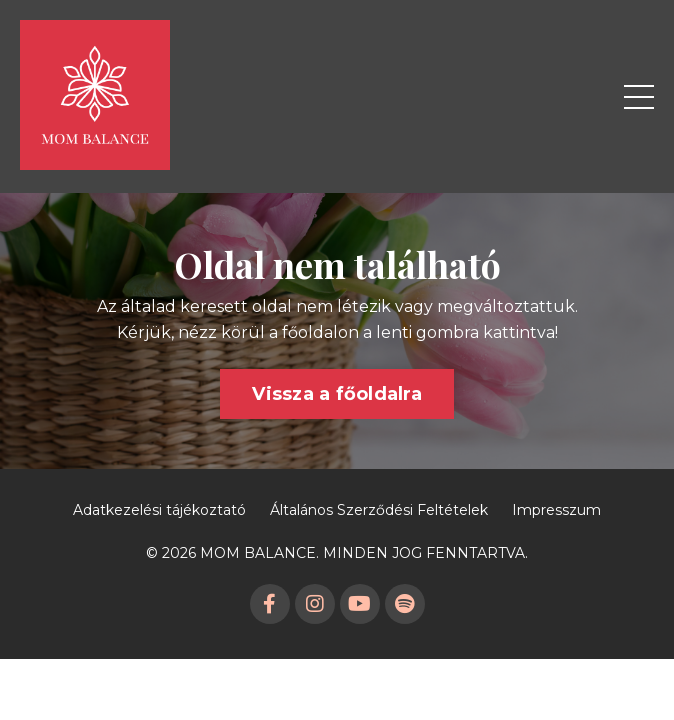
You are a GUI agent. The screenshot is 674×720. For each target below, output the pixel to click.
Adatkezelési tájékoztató (159, 510)
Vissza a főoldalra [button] (337, 394)
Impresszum (556, 510)
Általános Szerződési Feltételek (379, 510)
